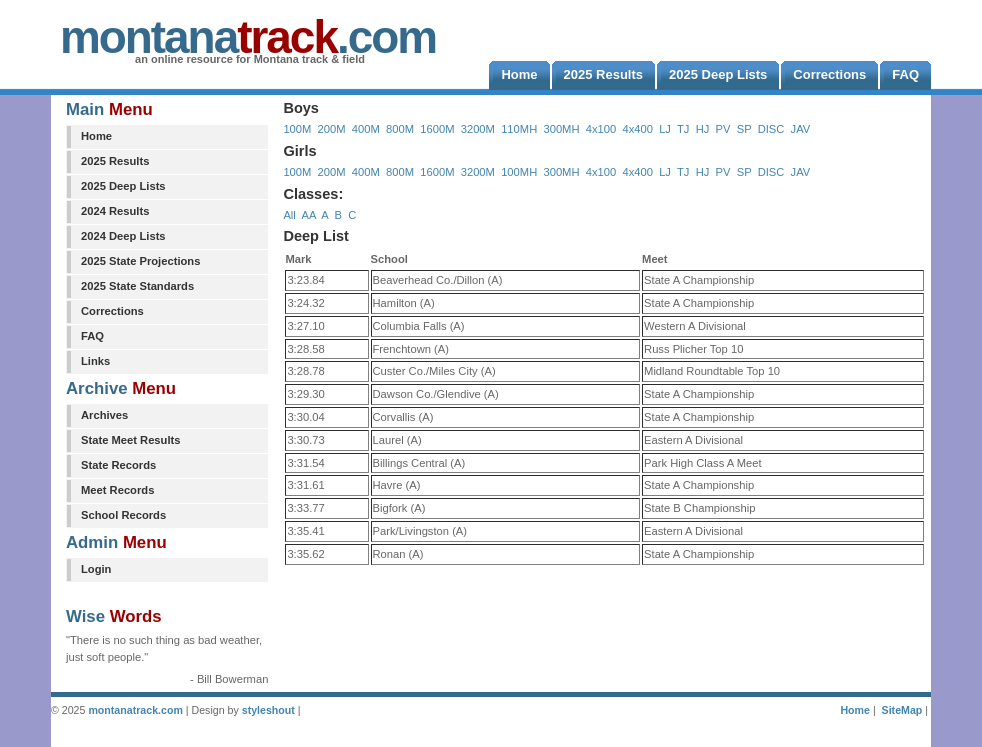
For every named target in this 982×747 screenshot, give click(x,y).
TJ (683, 129)
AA (308, 215)
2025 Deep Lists (123, 186)
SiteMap (902, 710)
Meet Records (117, 490)
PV (723, 129)
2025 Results (115, 161)
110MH (519, 129)
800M (400, 129)
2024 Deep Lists (123, 236)
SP (744, 129)
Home (96, 136)
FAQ (92, 336)
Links (95, 361)
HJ (703, 129)
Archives (104, 415)
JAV (801, 129)
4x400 (637, 129)
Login (96, 569)
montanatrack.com (135, 710)
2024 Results (115, 211)
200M (332, 129)
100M (297, 129)
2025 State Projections (140, 261)
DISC (771, 129)
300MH (561, 129)
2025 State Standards (137, 286)
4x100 (601, 129)
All (289, 215)
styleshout (268, 710)
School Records (123, 515)
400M (366, 129)
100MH (519, 172)
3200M (478, 129)
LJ (665, 129)
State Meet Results (130, 440)
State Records (118, 465)
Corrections (112, 311)
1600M (437, 129)
